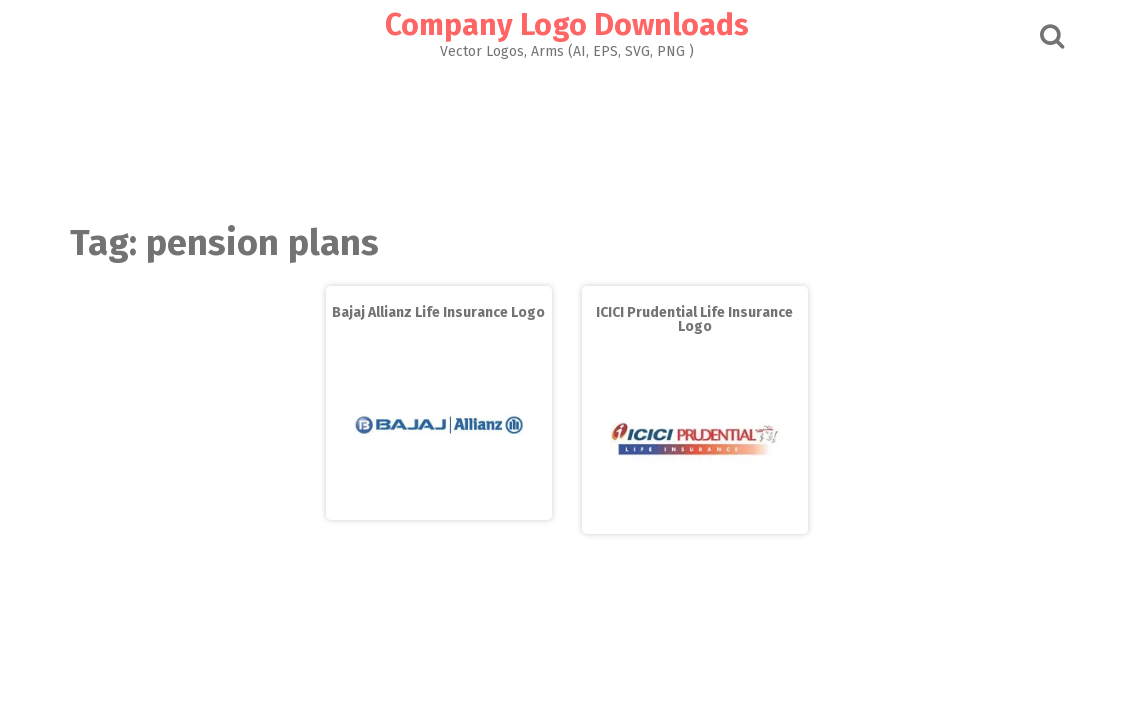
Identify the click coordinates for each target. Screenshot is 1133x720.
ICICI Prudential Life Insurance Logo (694, 319)
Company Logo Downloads (567, 25)
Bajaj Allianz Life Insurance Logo (438, 312)
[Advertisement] (567, 136)
